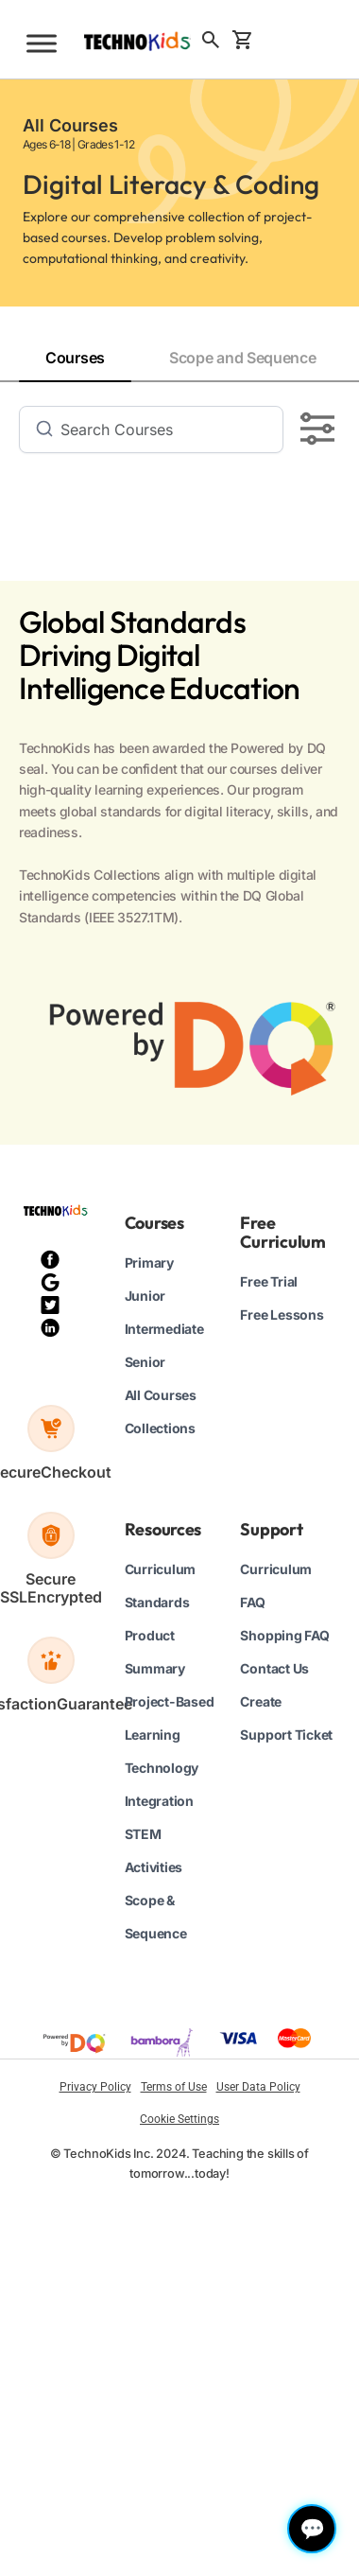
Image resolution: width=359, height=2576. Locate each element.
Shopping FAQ (284, 1635)
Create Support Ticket (286, 1718)
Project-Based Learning (169, 1718)
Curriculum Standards (161, 1585)
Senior (145, 1362)
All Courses (161, 1395)
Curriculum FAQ (276, 1585)
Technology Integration (162, 1784)
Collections (160, 1428)
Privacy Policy (95, 2087)
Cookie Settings (179, 2119)
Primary (149, 1262)
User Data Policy (258, 2087)
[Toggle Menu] (41, 43)
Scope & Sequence (156, 1916)
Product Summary (155, 1651)
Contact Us (274, 1668)
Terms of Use (174, 2087)
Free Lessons (281, 1314)
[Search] (163, 429)
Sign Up (295, 38)
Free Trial (269, 1281)
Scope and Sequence (242, 357)
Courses (75, 357)
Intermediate (164, 1329)
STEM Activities (154, 1850)
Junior (145, 1296)
